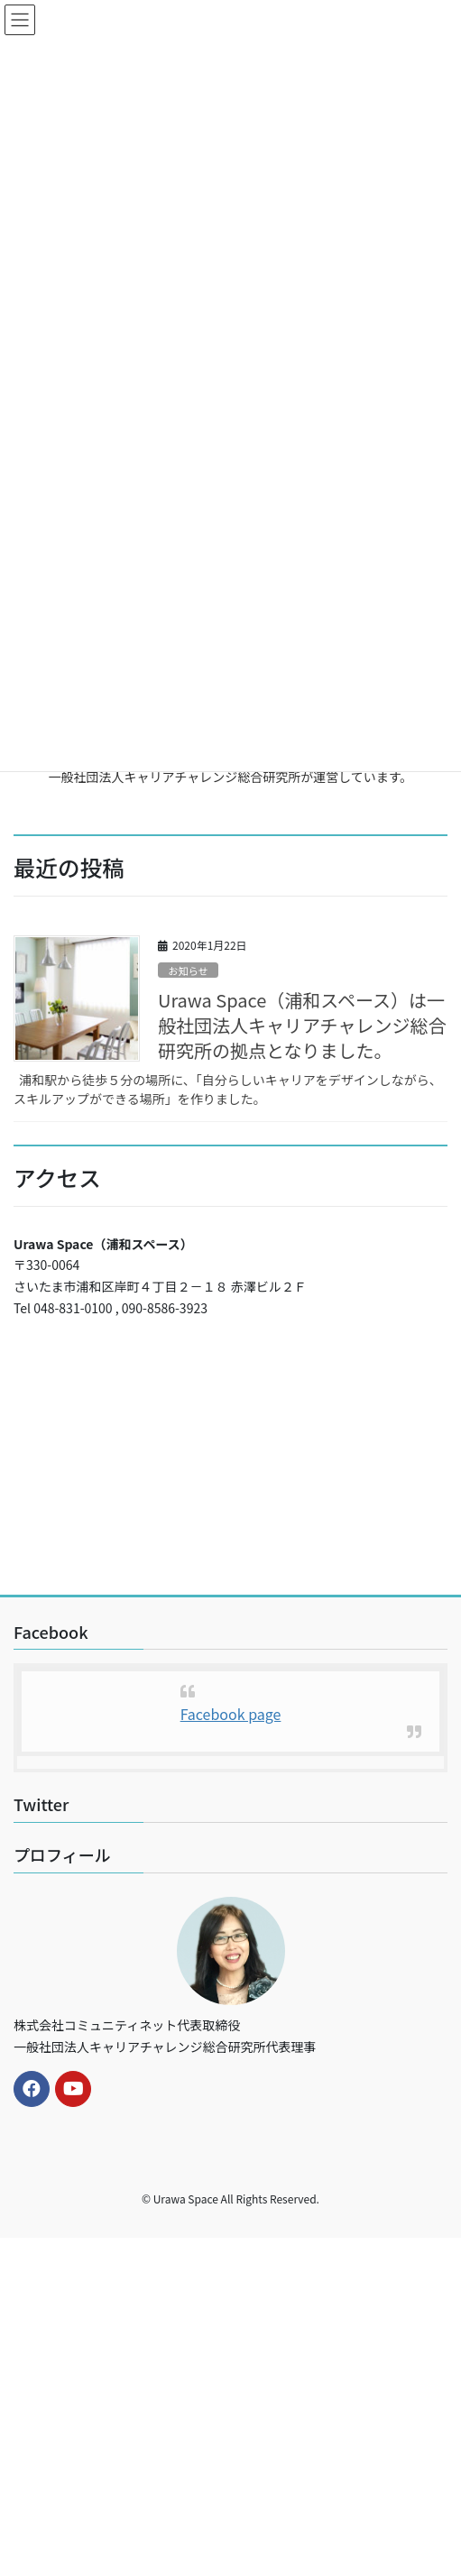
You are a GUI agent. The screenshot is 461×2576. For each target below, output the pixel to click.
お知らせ (188, 970)
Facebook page (230, 1714)
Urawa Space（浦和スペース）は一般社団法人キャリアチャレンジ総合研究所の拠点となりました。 (302, 1025)
